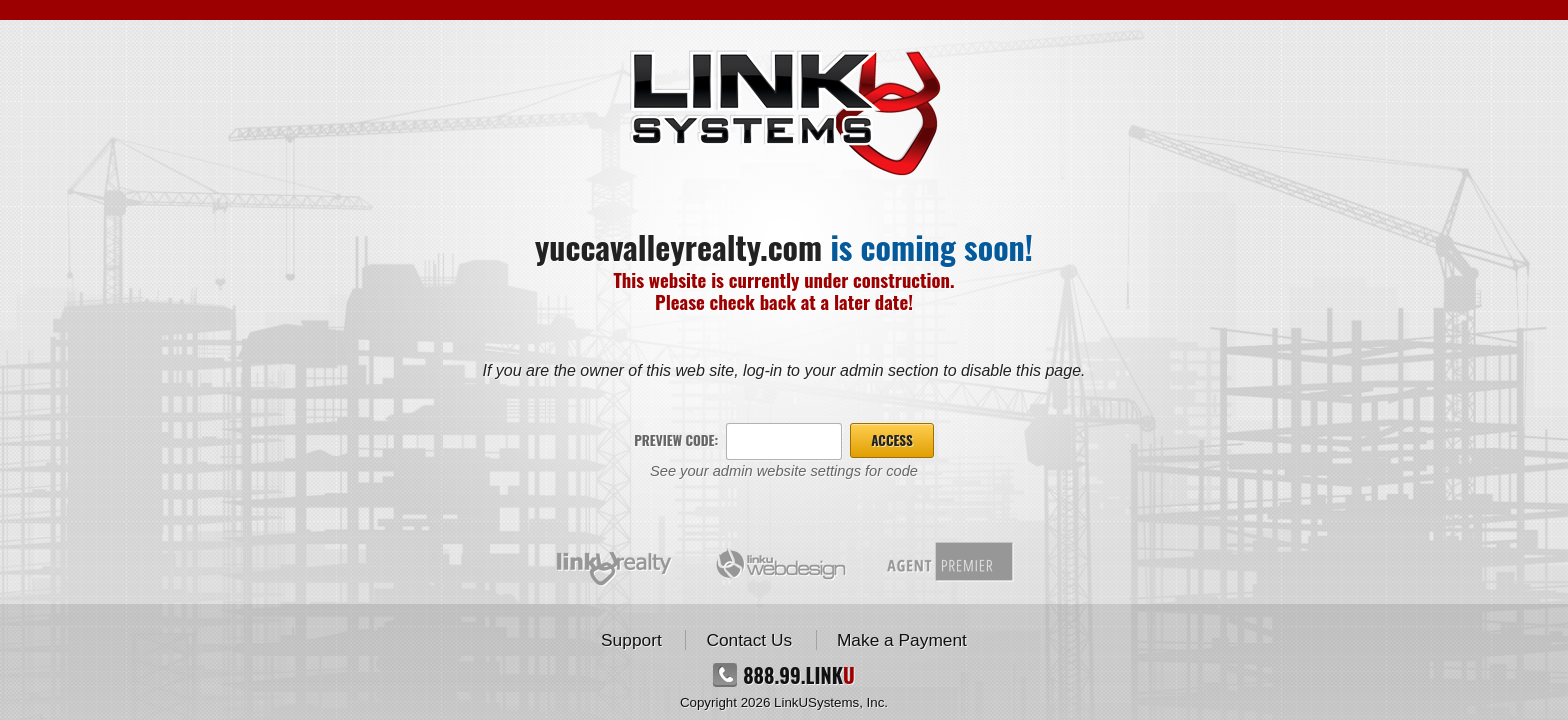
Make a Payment (902, 640)
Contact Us (749, 640)
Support (631, 640)
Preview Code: (676, 440)
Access (892, 440)
